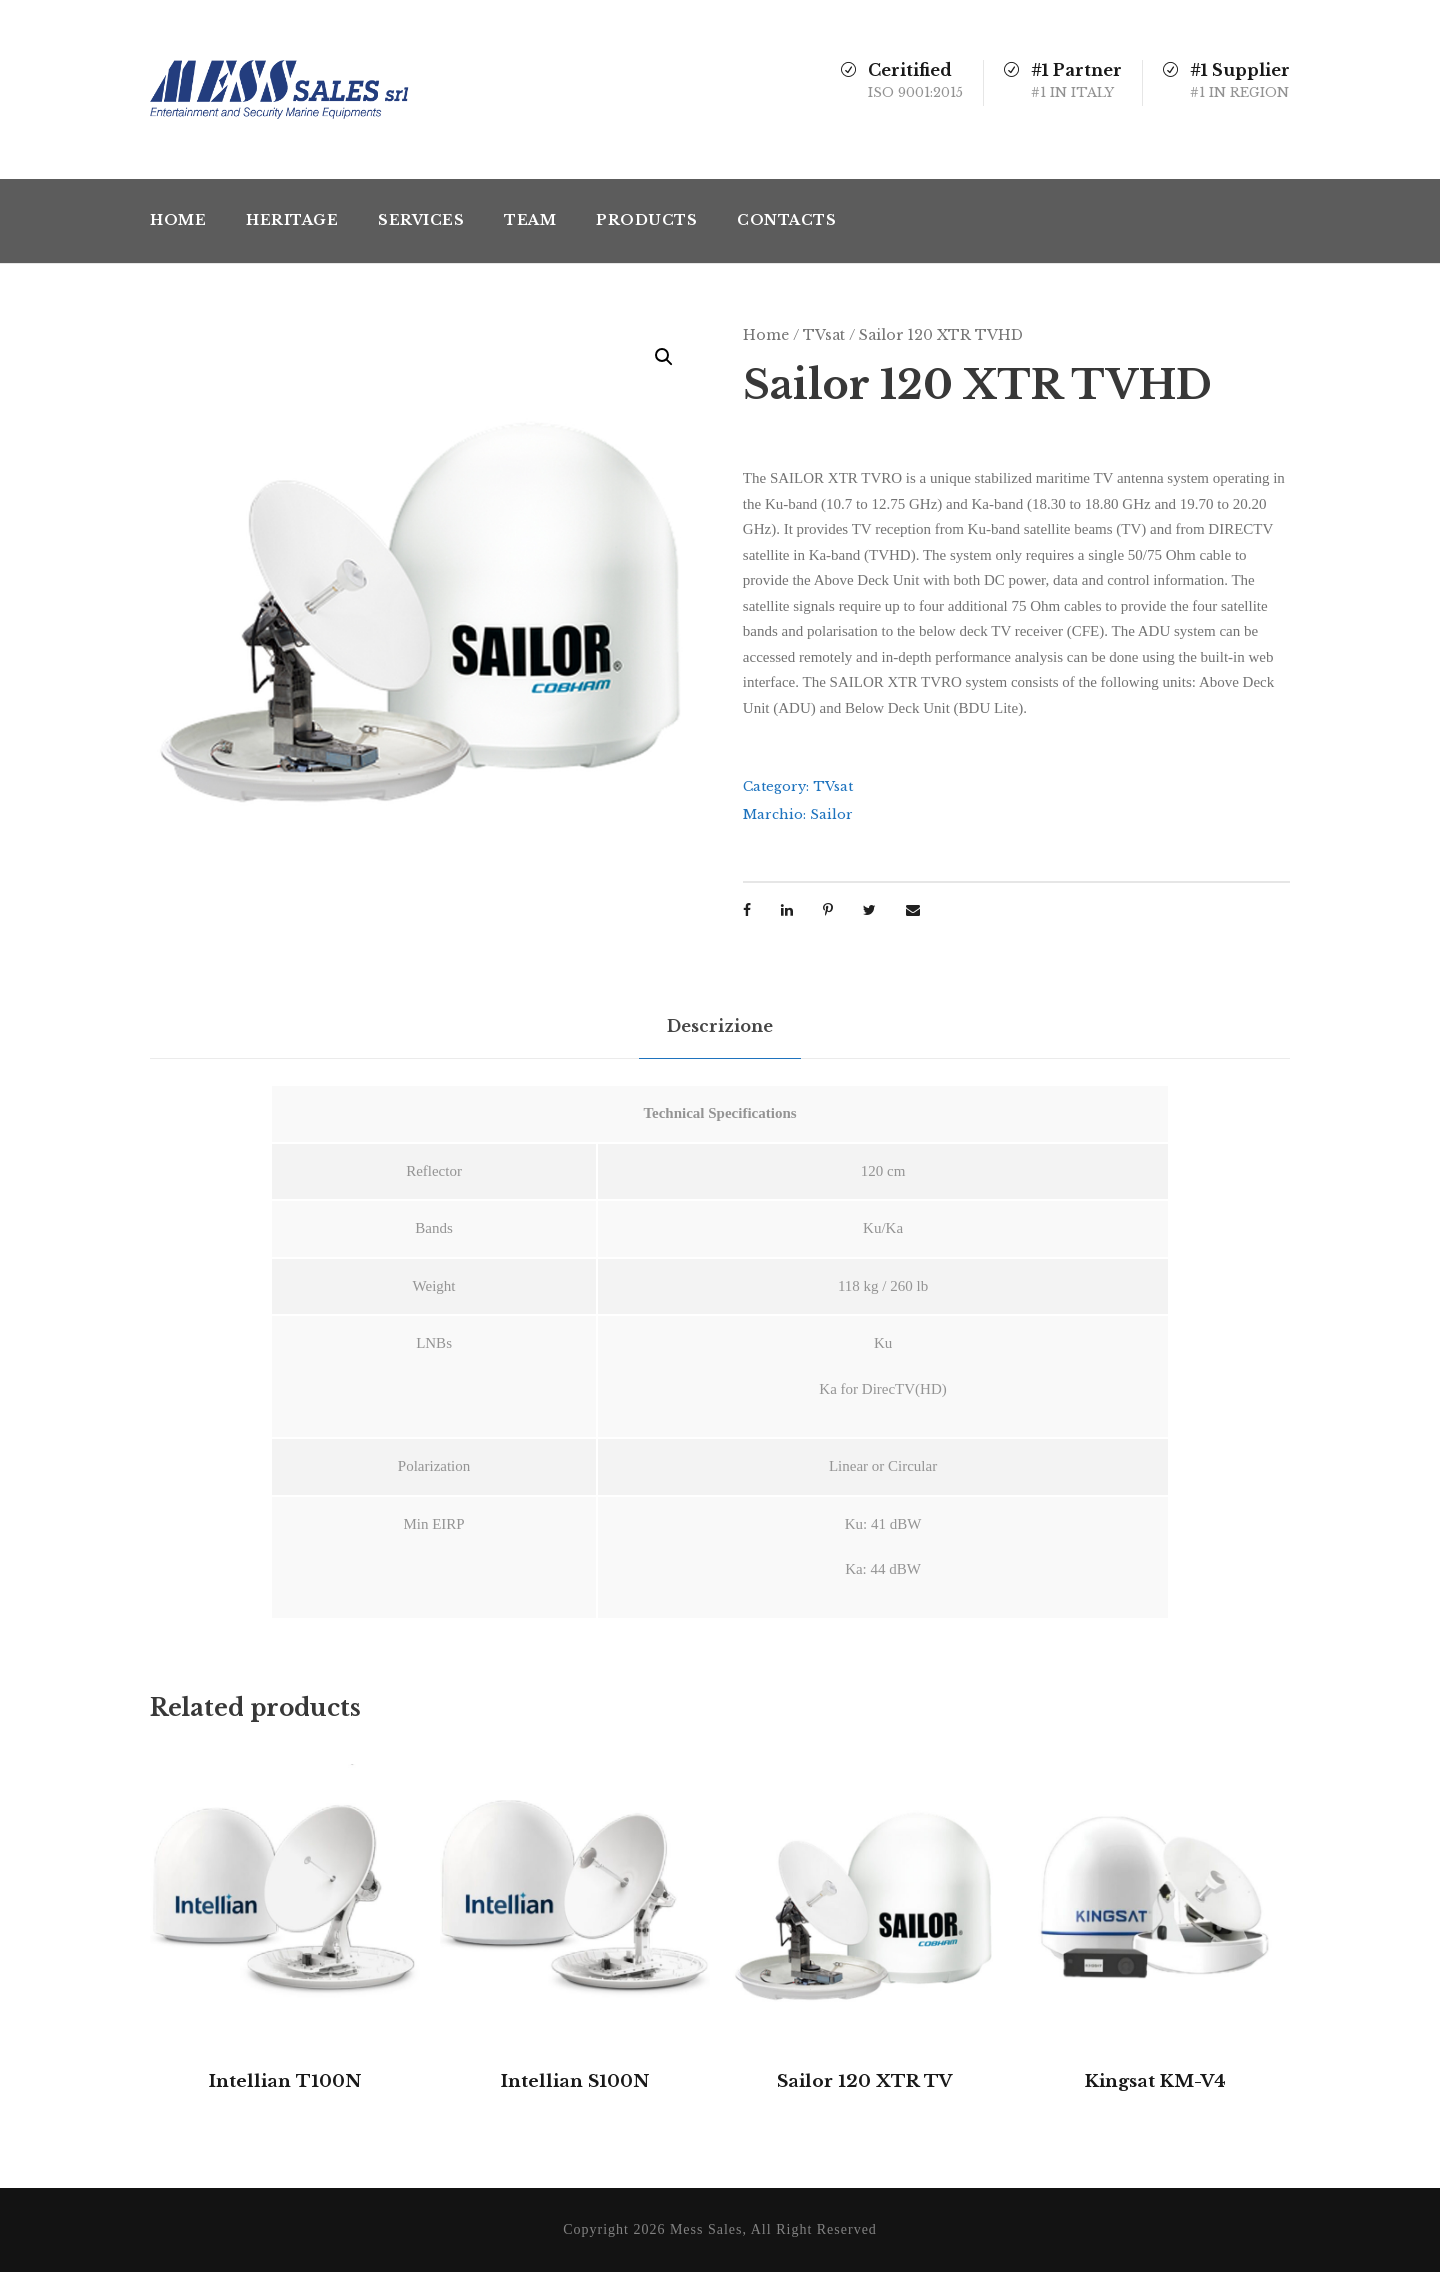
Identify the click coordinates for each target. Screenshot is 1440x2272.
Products (646, 220)
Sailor (831, 814)
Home (178, 220)
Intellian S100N (575, 2081)
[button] (664, 357)
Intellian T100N (285, 2081)
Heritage (292, 220)
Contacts (786, 220)
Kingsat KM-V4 (1155, 2081)
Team (530, 220)
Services (421, 220)
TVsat (824, 335)
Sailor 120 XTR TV (865, 2081)
